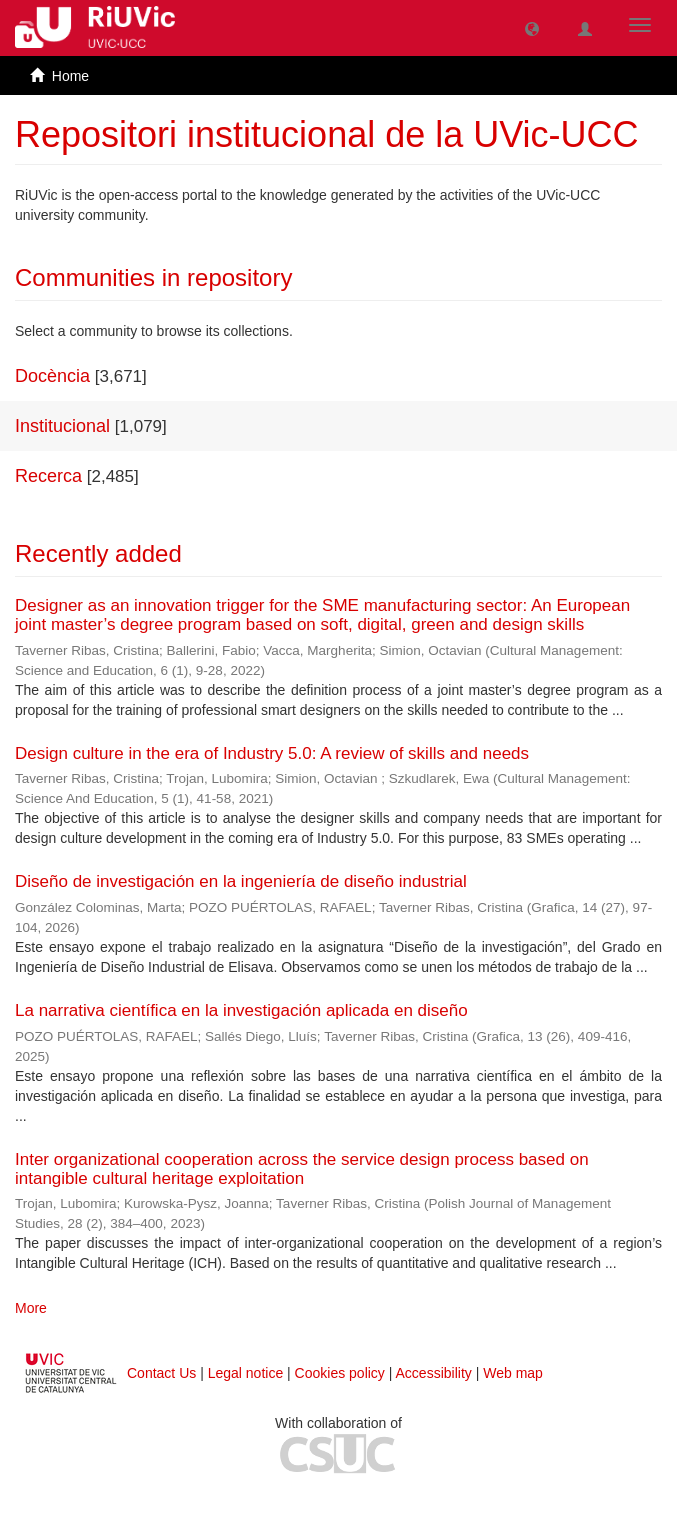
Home (70, 76)
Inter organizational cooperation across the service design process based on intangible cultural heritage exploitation (302, 1169)
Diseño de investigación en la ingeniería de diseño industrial (241, 881)
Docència (52, 376)
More (31, 1308)
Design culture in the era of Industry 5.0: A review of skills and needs (272, 753)
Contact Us (161, 1373)
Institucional (62, 426)
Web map (513, 1373)
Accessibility (434, 1373)
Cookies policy (340, 1373)
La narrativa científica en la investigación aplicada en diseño (241, 1010)
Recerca (48, 476)
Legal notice (246, 1373)
